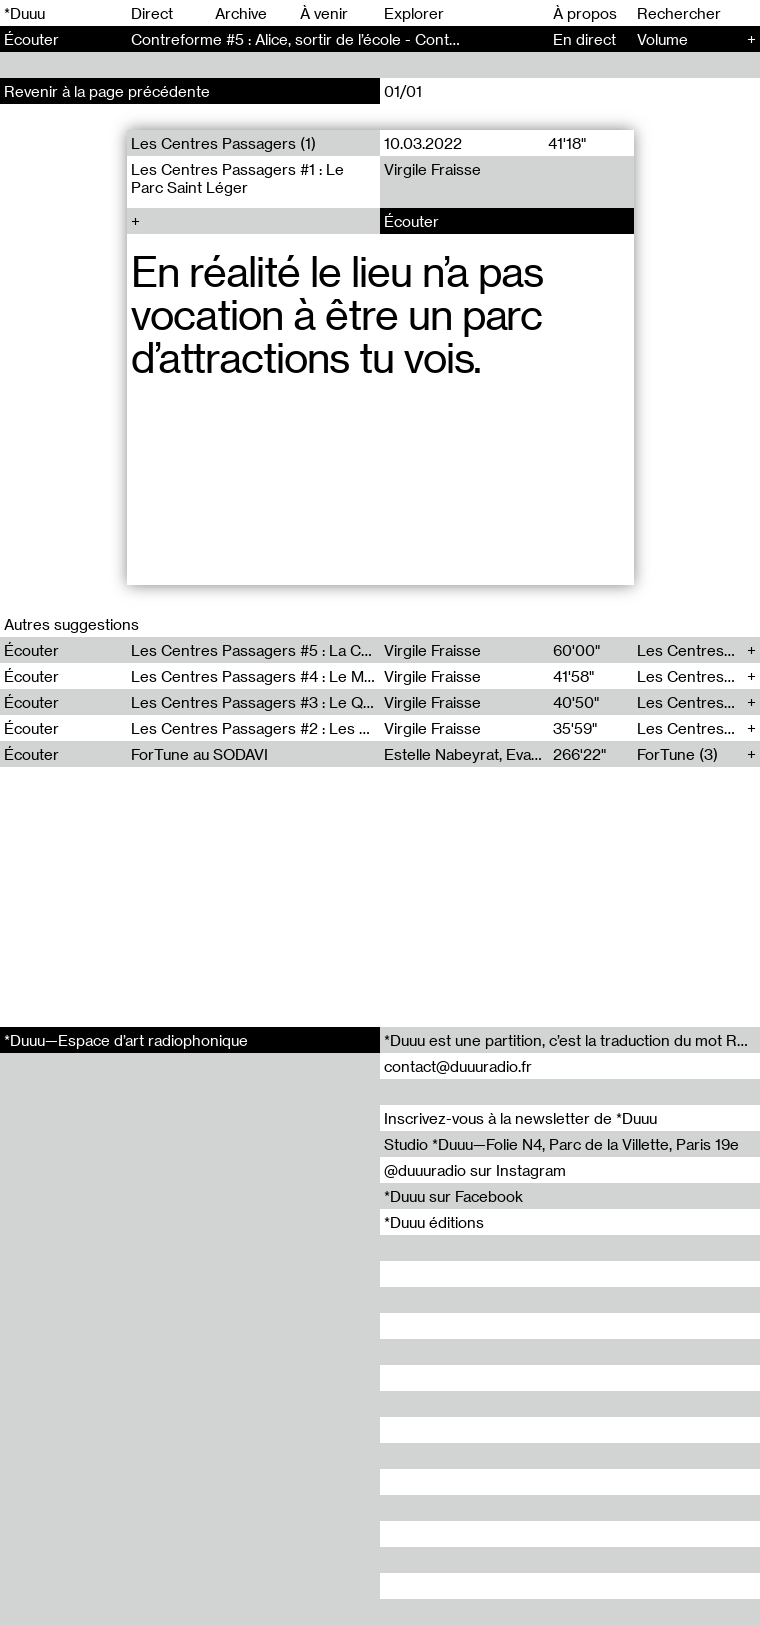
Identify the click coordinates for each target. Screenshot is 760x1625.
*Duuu (24, 13)
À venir (324, 13)
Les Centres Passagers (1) (223, 143)
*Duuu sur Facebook (453, 1196)
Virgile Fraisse (432, 169)
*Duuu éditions (434, 1222)
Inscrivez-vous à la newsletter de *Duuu (520, 1118)
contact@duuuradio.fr (458, 1066)
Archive (241, 13)
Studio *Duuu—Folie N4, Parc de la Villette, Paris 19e (561, 1144)
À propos (585, 13)
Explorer (414, 13)
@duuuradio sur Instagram (475, 1170)
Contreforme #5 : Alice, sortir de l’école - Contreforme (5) (330, 39)
